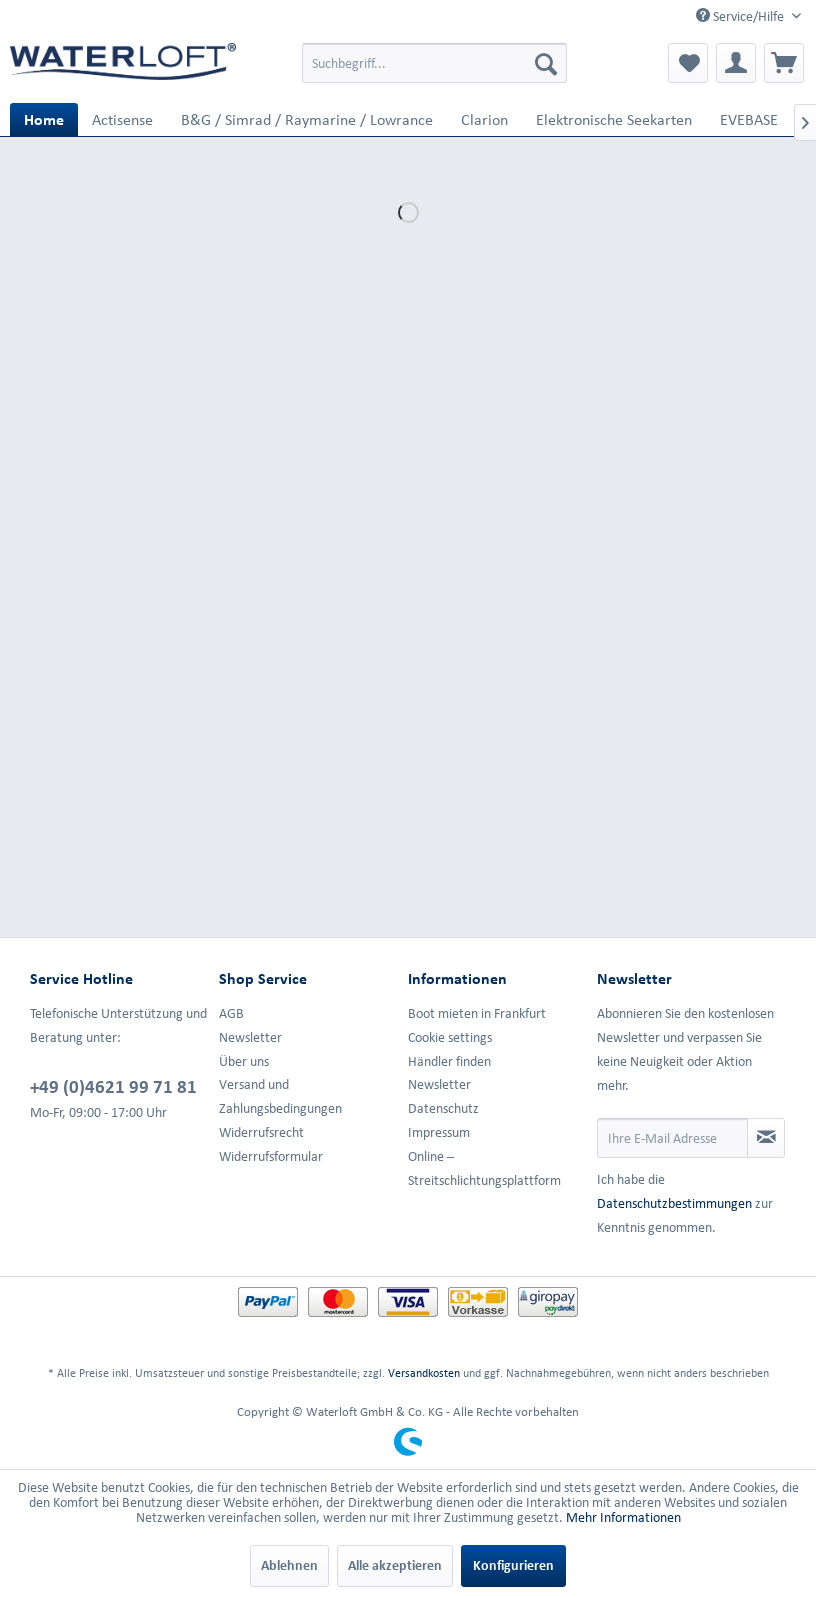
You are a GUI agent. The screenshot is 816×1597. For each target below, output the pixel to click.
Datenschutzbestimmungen (674, 1203)
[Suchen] (546, 63)
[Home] (44, 119)
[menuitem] (434, 63)
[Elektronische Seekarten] (614, 119)
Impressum (439, 1132)
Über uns (244, 1061)
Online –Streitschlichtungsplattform (484, 1168)
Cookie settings (450, 1037)
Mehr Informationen (623, 1517)
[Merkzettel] (688, 63)
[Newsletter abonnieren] (766, 1138)
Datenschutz (443, 1108)
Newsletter (250, 1037)
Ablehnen (289, 1565)
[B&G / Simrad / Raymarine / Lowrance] (307, 119)
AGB (231, 1013)
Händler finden (449, 1061)
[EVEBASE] (749, 119)
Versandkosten (424, 1372)
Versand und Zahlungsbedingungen (280, 1096)
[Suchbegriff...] (434, 63)
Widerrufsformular (271, 1156)
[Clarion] (484, 119)
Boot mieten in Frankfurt (477, 1013)
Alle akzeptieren (395, 1565)
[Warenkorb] (784, 63)
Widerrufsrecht (261, 1132)
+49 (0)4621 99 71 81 (113, 1086)
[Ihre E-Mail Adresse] (672, 1138)
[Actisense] (122, 119)
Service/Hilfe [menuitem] (741, 16)
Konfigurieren (513, 1565)
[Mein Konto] (736, 63)
